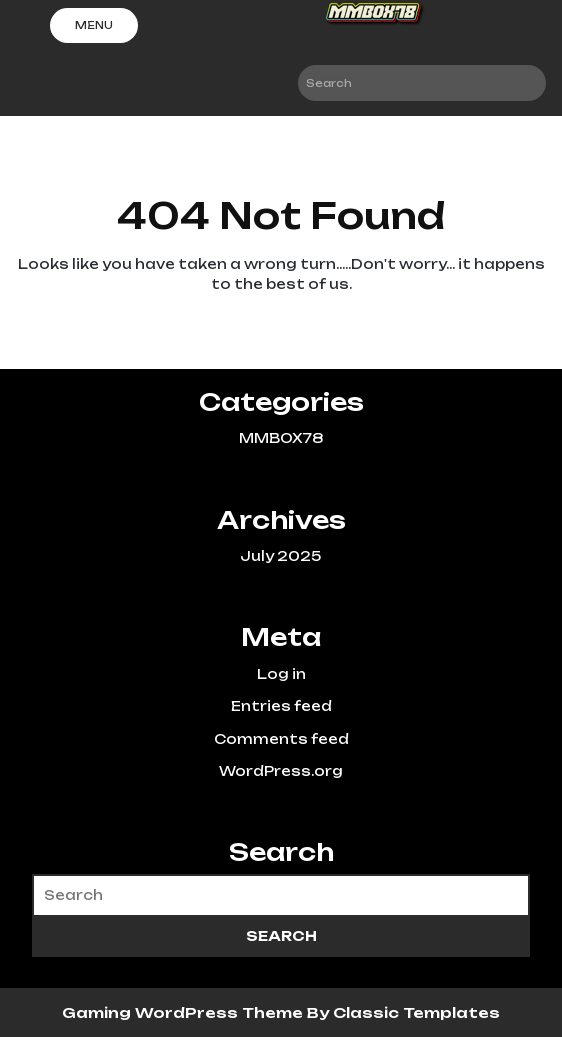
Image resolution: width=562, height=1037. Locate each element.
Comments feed (281, 739)
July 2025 (280, 556)
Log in (281, 674)
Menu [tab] (94, 25)
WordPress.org (281, 771)
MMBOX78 (281, 438)
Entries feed (281, 706)
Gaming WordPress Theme (184, 1012)
